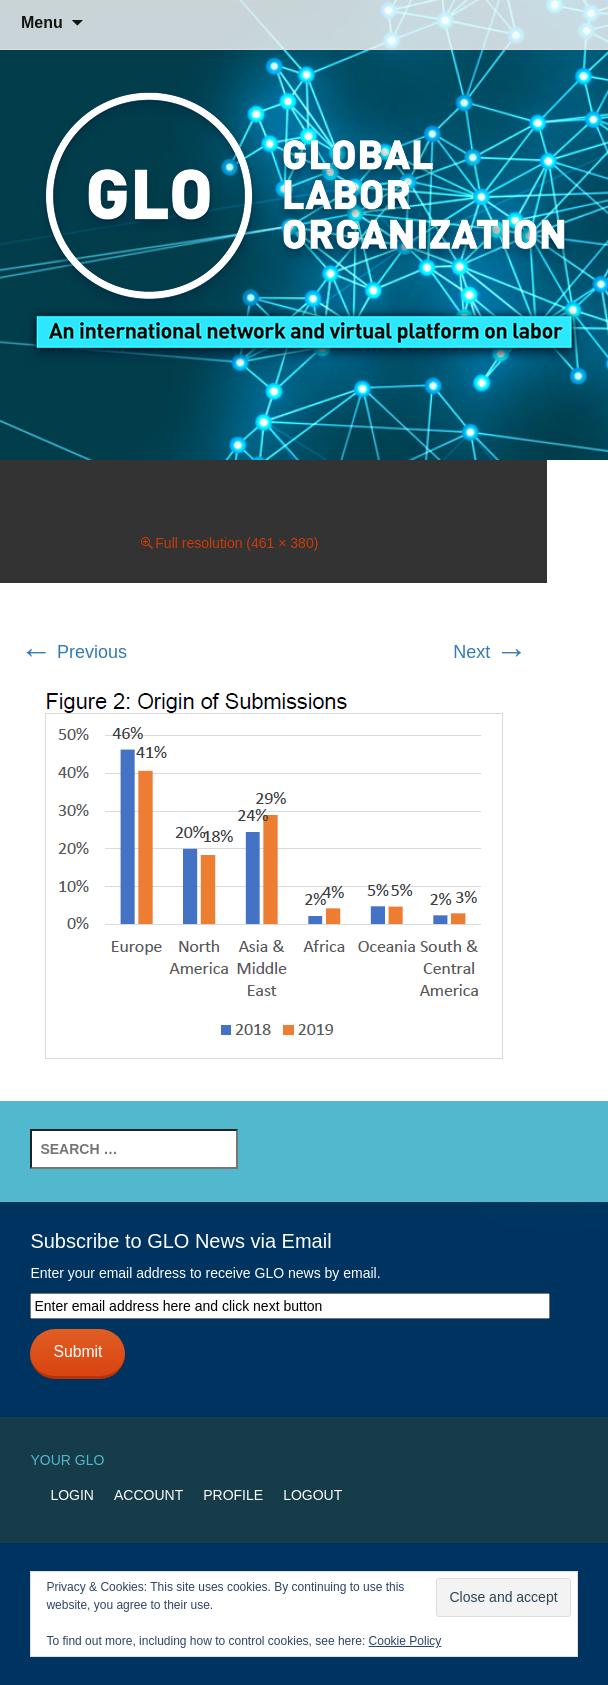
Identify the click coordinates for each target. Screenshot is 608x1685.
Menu (42, 22)
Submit (77, 1351)
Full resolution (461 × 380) (236, 543)
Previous (73, 652)
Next (490, 652)
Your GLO (67, 1460)
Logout (312, 1495)
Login (72, 1495)
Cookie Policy (405, 1641)
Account (148, 1495)
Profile (233, 1495)
